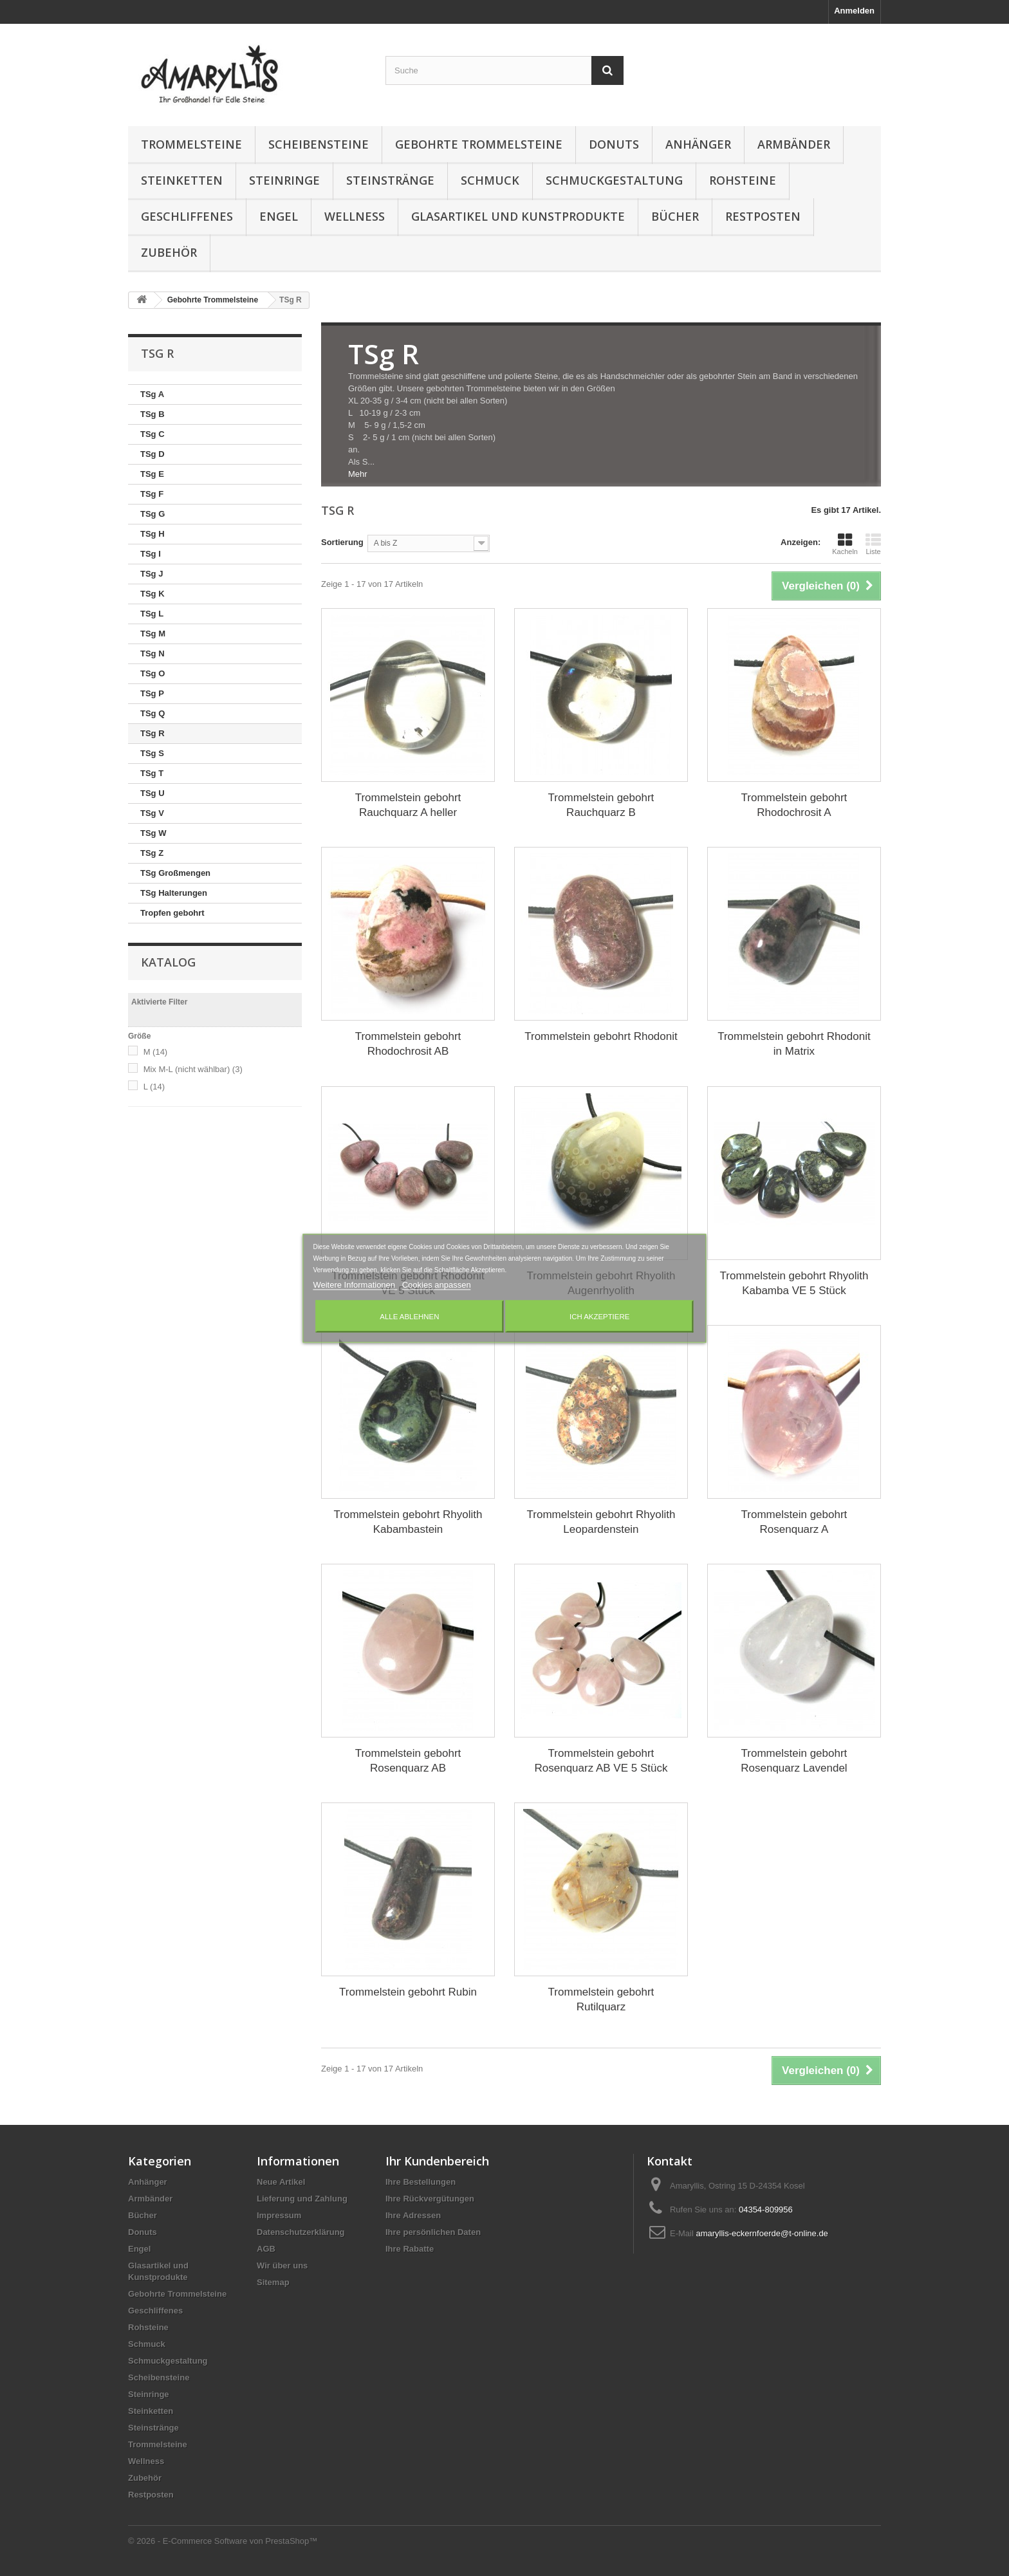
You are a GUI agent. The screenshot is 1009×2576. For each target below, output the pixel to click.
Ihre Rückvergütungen (429, 2198)
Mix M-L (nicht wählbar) (193, 1069)
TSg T (151, 773)
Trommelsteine (191, 144)
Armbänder (793, 144)
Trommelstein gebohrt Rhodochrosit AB (408, 1043)
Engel (278, 216)
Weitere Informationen (355, 1284)
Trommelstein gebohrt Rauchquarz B (601, 805)
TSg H (152, 534)
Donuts (614, 144)
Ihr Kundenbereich (437, 2161)
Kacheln (845, 543)
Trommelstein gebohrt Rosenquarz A (794, 1521)
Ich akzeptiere (599, 1316)
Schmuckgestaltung (614, 180)
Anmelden (854, 10)
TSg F (151, 494)
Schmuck (490, 180)
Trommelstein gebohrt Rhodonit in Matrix (794, 1043)
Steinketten (182, 180)
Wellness (354, 216)
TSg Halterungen (173, 893)
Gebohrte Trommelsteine (478, 144)
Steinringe (284, 180)
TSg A (152, 394)
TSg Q (152, 713)
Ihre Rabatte (409, 2249)
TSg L (151, 613)
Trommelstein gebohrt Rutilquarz (601, 1999)
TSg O (152, 673)
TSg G (152, 514)
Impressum (279, 2215)
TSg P (152, 693)
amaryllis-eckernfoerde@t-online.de (762, 2233)
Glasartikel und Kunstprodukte (518, 216)
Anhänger (698, 144)
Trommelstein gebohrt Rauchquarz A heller (408, 805)
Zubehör (169, 252)
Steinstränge (390, 180)
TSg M (152, 633)
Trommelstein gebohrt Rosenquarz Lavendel (794, 1760)
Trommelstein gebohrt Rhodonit (601, 1036)
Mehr (357, 474)
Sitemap (273, 2282)
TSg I (150, 554)
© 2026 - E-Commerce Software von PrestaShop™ (222, 2541)
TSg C (152, 434)
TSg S (152, 753)
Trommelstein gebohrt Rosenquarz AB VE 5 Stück (601, 1760)
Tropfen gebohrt (172, 913)
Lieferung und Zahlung (302, 2198)
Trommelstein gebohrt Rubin (408, 1992)
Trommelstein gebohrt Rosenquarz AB (408, 1760)
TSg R (152, 733)
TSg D (152, 454)
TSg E (152, 474)
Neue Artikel (281, 2182)
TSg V (152, 813)
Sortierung (342, 542)
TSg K (152, 593)
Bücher (675, 216)
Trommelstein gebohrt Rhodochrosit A (794, 805)
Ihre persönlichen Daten (433, 2232)
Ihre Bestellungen (420, 2182)
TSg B (152, 414)
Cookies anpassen (436, 1284)
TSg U (152, 793)
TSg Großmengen (175, 873)
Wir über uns (282, 2265)
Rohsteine (742, 180)
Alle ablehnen (409, 1316)
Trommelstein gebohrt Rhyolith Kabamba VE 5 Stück (794, 1283)
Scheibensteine (318, 144)
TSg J (151, 574)
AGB (266, 2249)
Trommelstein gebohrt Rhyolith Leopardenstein (601, 1521)
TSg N (152, 653)
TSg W (153, 833)
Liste (873, 543)
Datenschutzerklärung (301, 2232)
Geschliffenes (187, 216)
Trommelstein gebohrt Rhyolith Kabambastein (408, 1521)
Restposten (763, 216)
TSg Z (151, 853)
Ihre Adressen (413, 2215)
